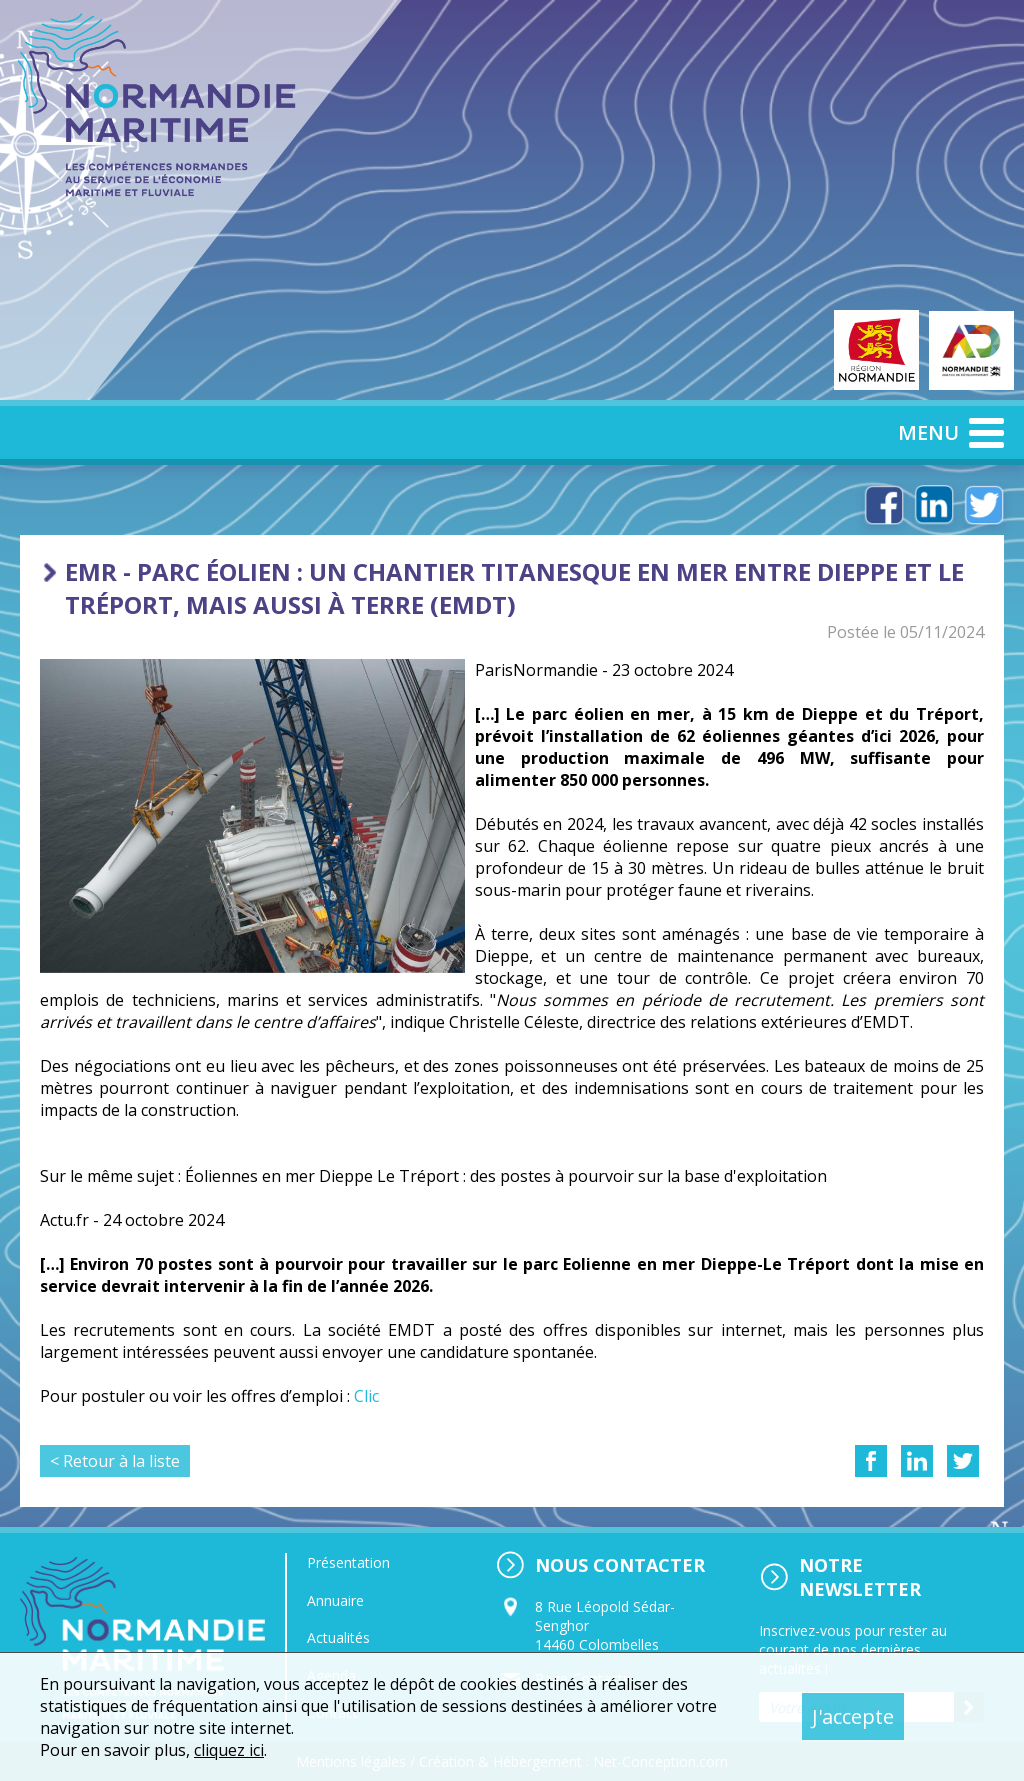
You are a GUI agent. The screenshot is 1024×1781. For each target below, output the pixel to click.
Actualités (338, 1637)
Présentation (348, 1562)
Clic (366, 1396)
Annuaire (335, 1600)
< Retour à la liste (115, 1461)
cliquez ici (229, 1750)
